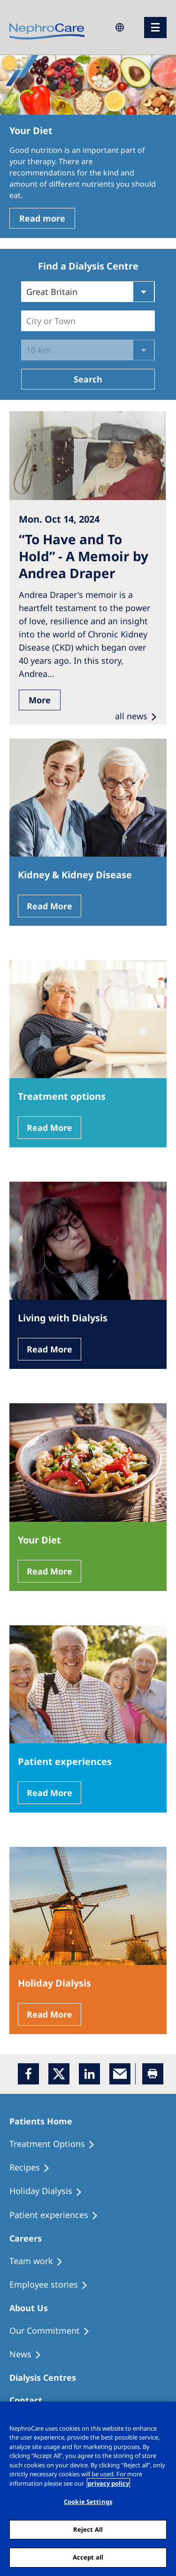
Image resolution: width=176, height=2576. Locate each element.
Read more (42, 218)
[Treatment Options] (56, 2144)
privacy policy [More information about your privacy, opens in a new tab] (108, 2483)
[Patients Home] (45, 2121)
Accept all (88, 2557)
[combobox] (27, 320)
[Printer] (152, 2073)
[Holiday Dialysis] (50, 2191)
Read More (49, 906)
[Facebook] (28, 2073)
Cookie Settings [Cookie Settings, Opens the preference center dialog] (88, 2501)
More (40, 700)
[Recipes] (33, 2168)
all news (131, 716)
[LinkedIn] (89, 2073)
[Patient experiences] (58, 2215)
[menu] (155, 27)
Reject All (88, 2529)
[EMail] (119, 2073)
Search (88, 379)
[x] (58, 2073)
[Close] (164, 2414)
